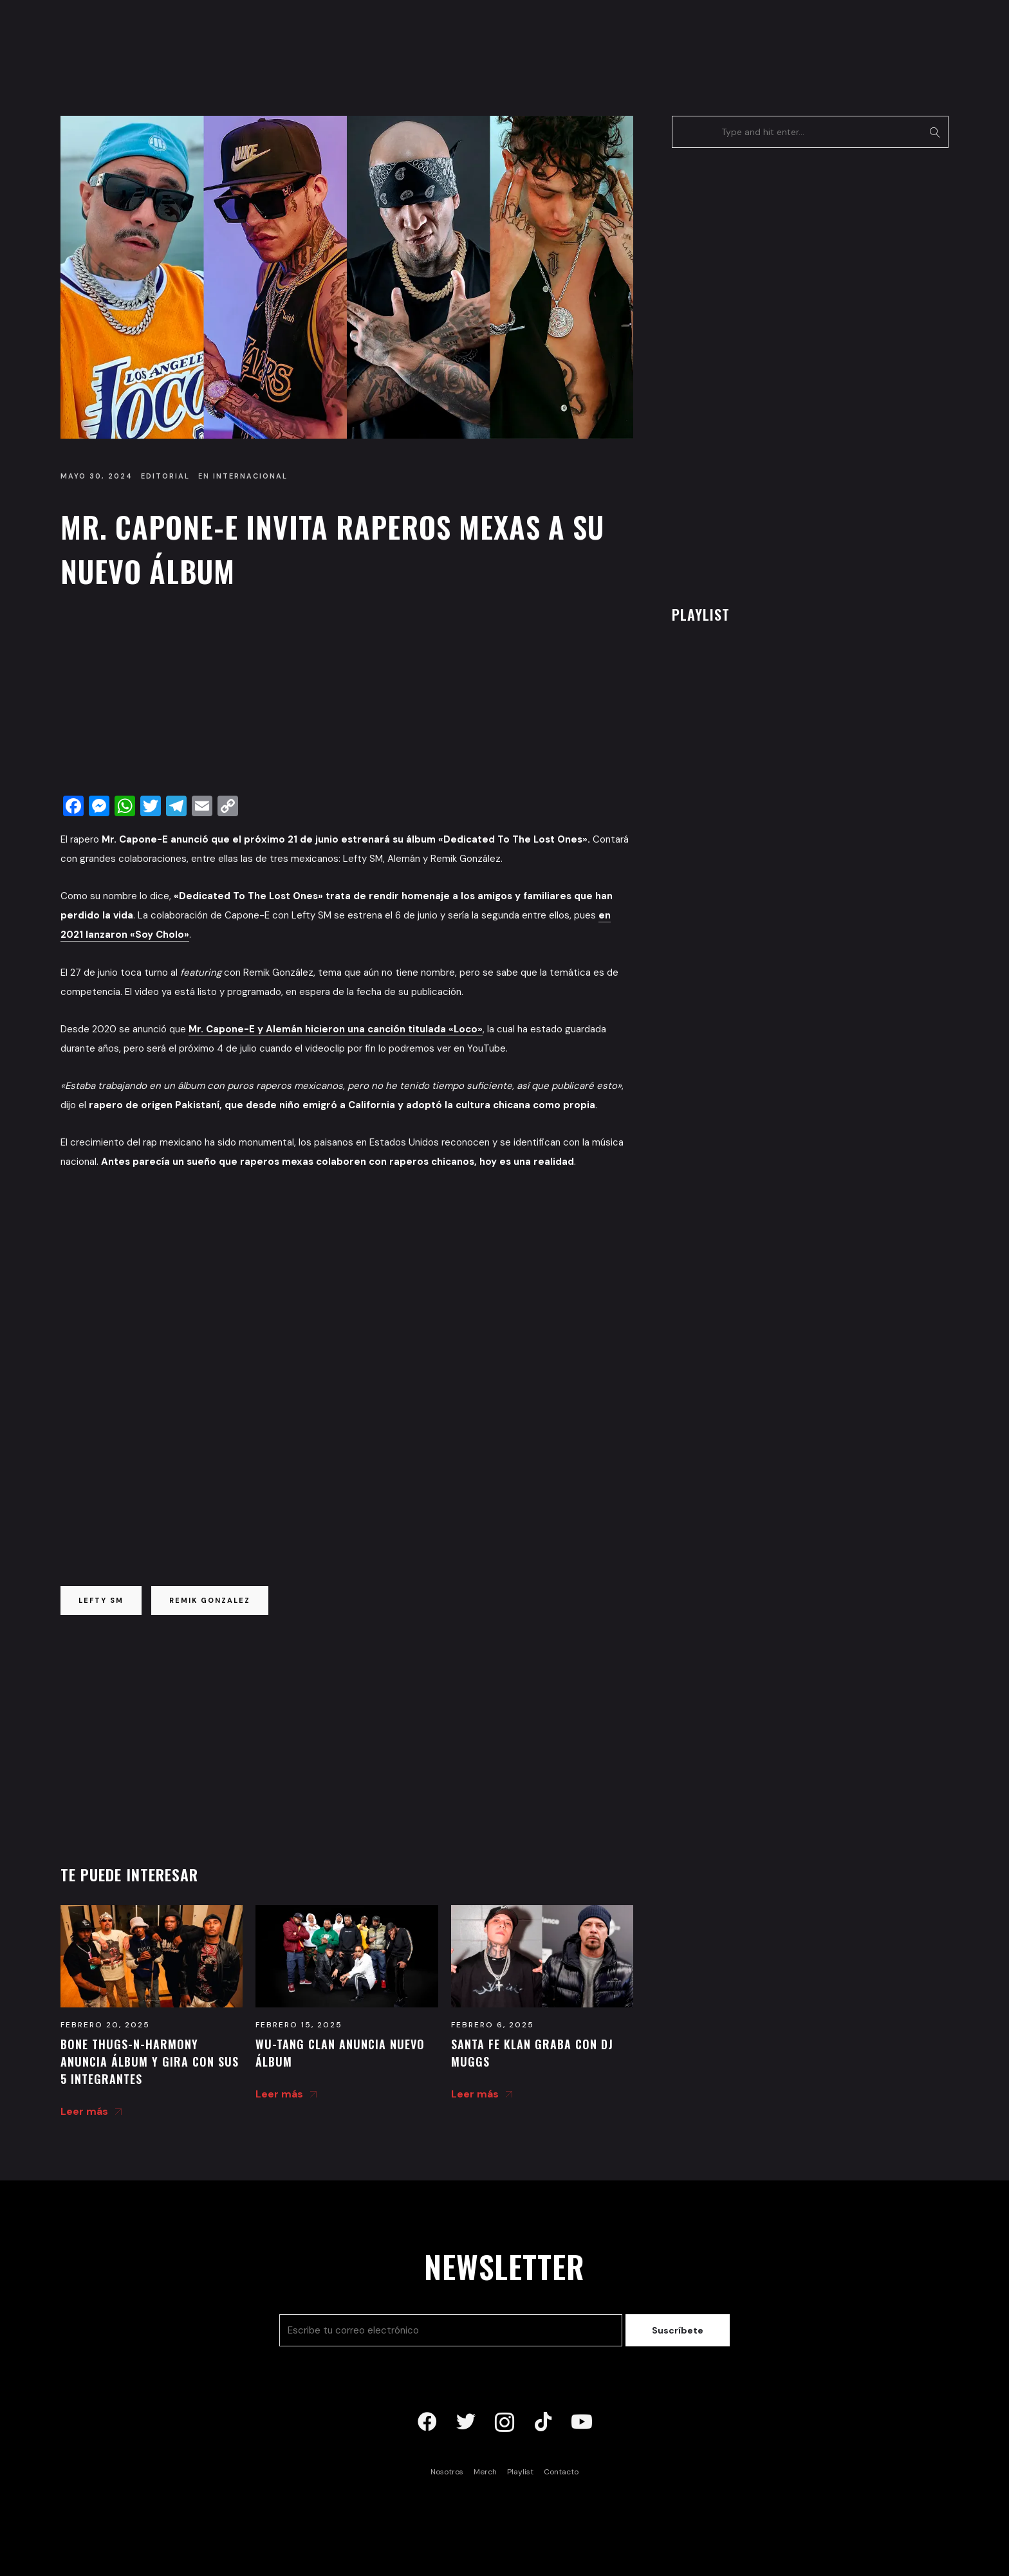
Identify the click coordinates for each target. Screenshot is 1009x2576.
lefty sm (101, 1600)
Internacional (250, 475)
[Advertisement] (346, 695)
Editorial (165, 475)
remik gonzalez (209, 1600)
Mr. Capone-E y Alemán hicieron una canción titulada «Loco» (336, 1029)
